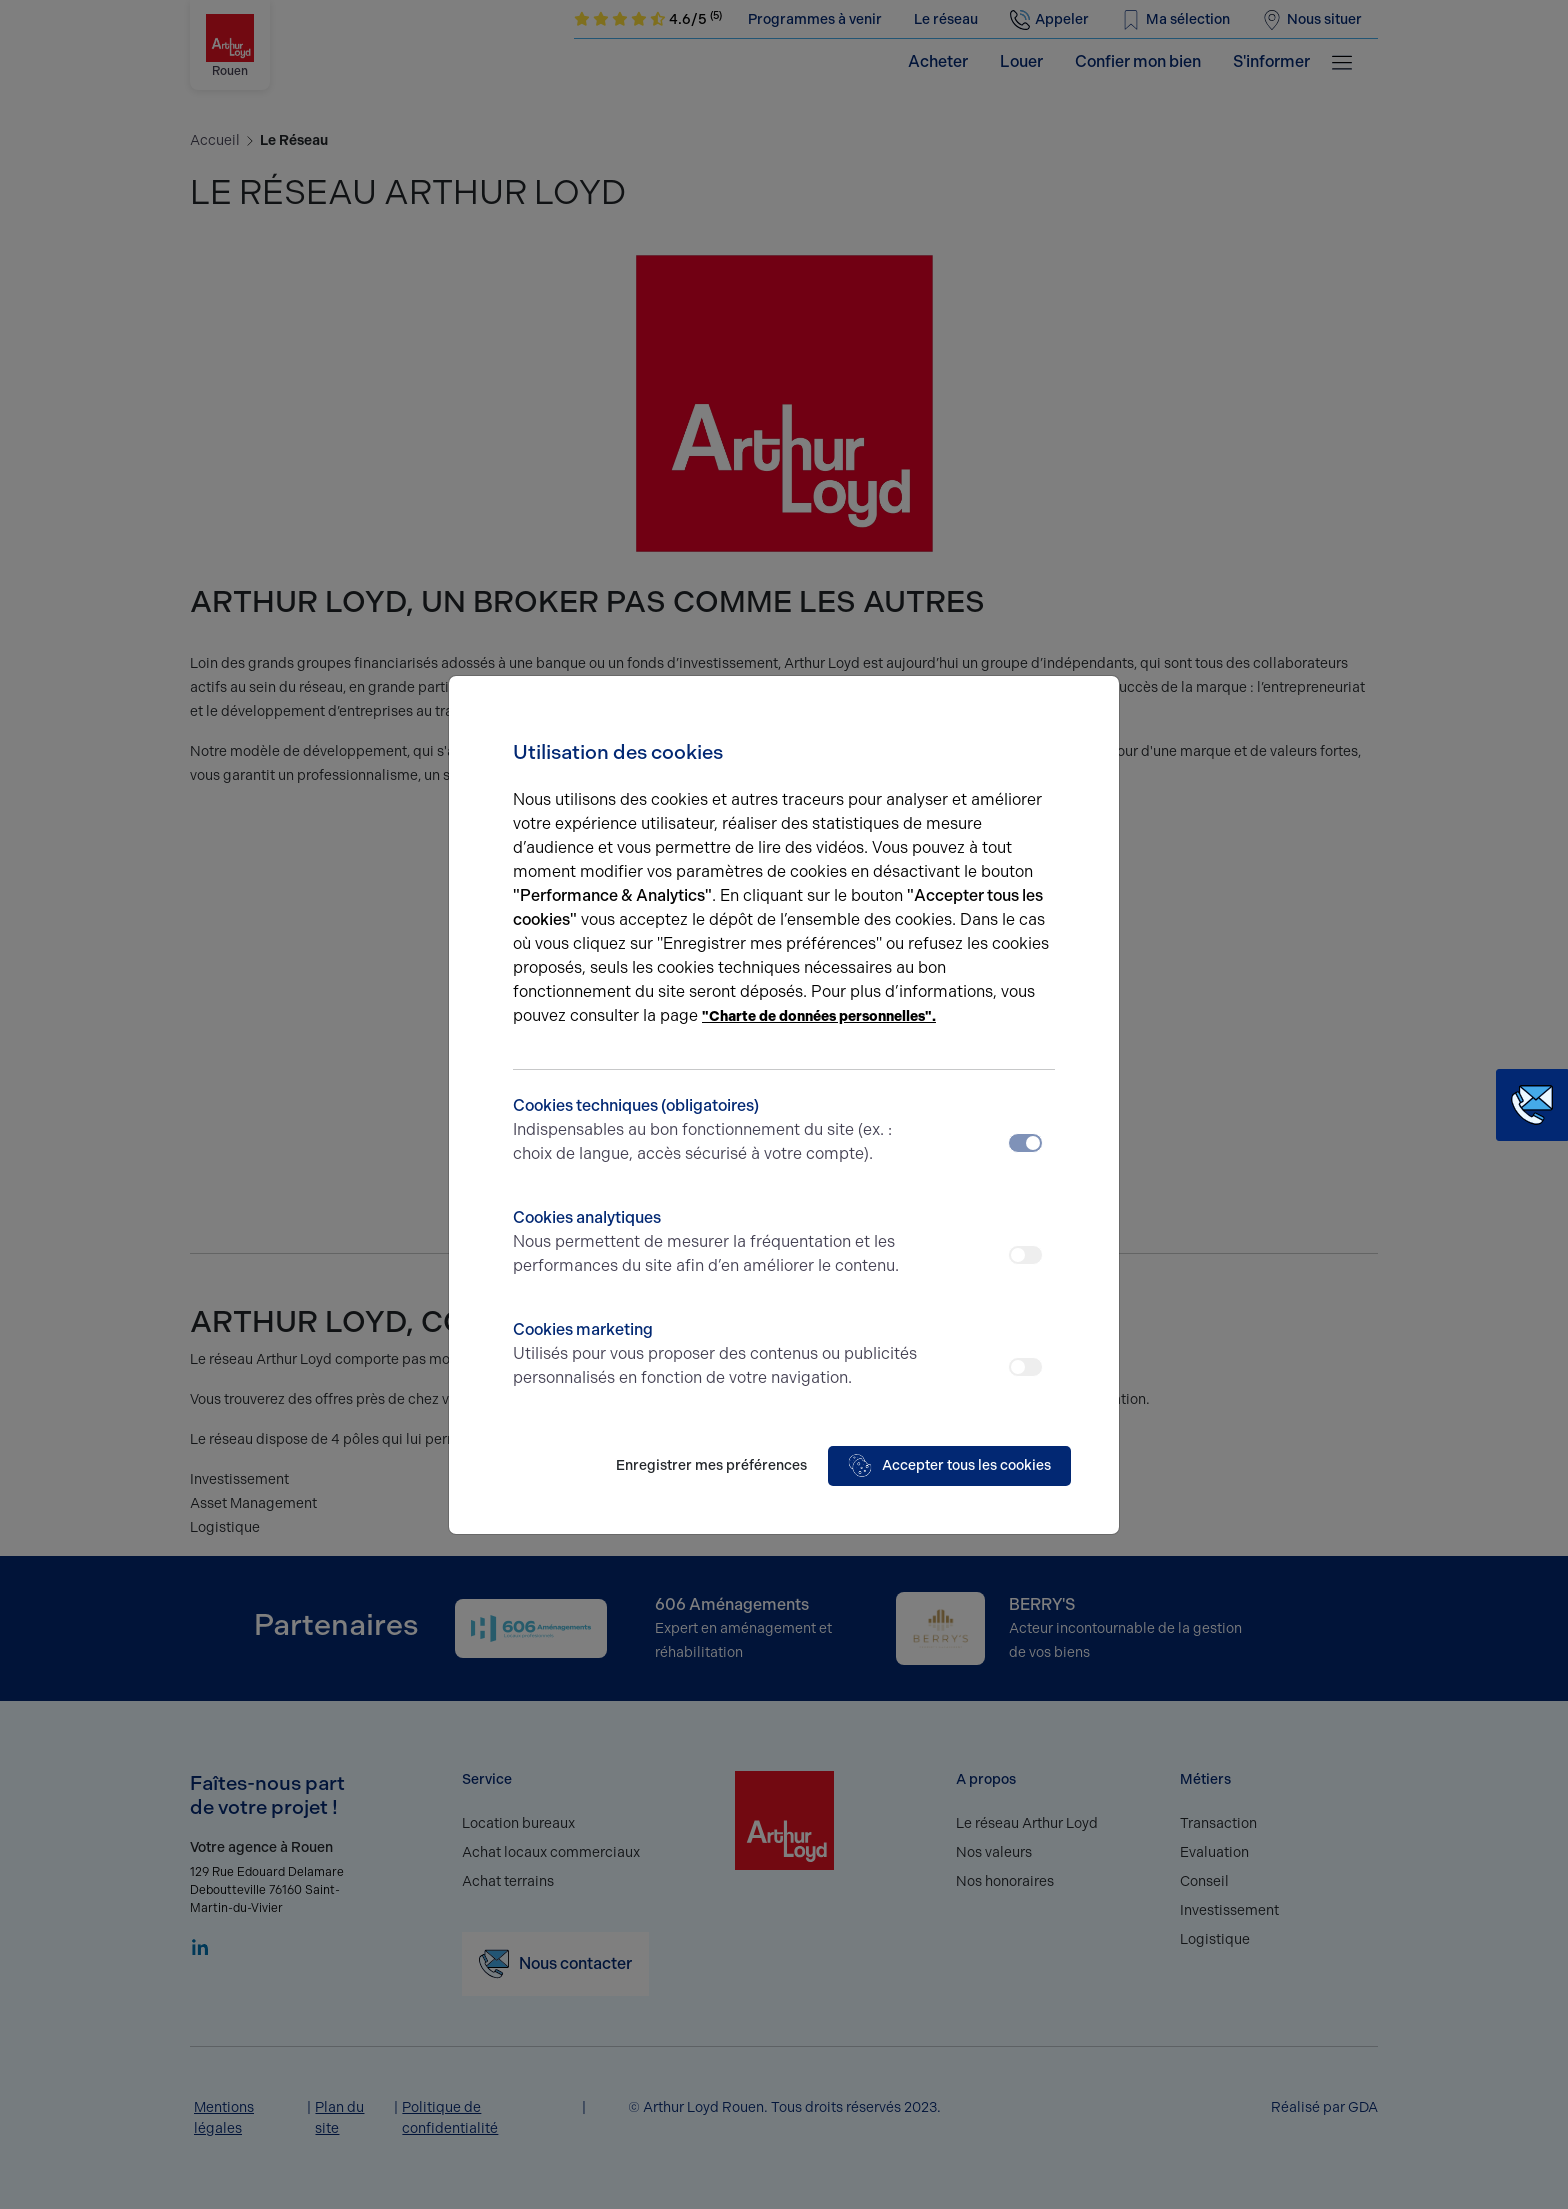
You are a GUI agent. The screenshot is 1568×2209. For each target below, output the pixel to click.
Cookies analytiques (716, 1243)
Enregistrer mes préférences (711, 1465)
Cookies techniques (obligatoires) (716, 1131)
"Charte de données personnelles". (819, 1016)
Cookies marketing (716, 1355)
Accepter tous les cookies (949, 1466)
